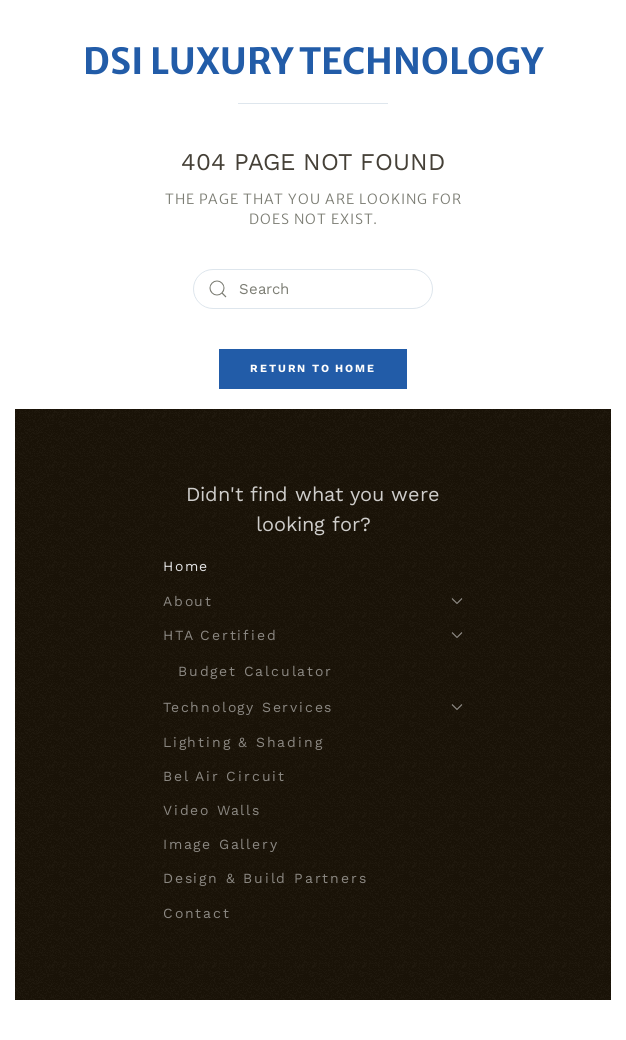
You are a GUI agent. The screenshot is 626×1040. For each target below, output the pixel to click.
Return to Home (312, 368)
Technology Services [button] (313, 707)
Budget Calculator (255, 671)
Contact (197, 913)
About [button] (313, 601)
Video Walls (212, 810)
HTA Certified (313, 635)
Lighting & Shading (243, 742)
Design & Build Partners (265, 878)
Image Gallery (220, 844)
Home (186, 566)
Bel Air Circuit (224, 776)
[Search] (313, 289)
